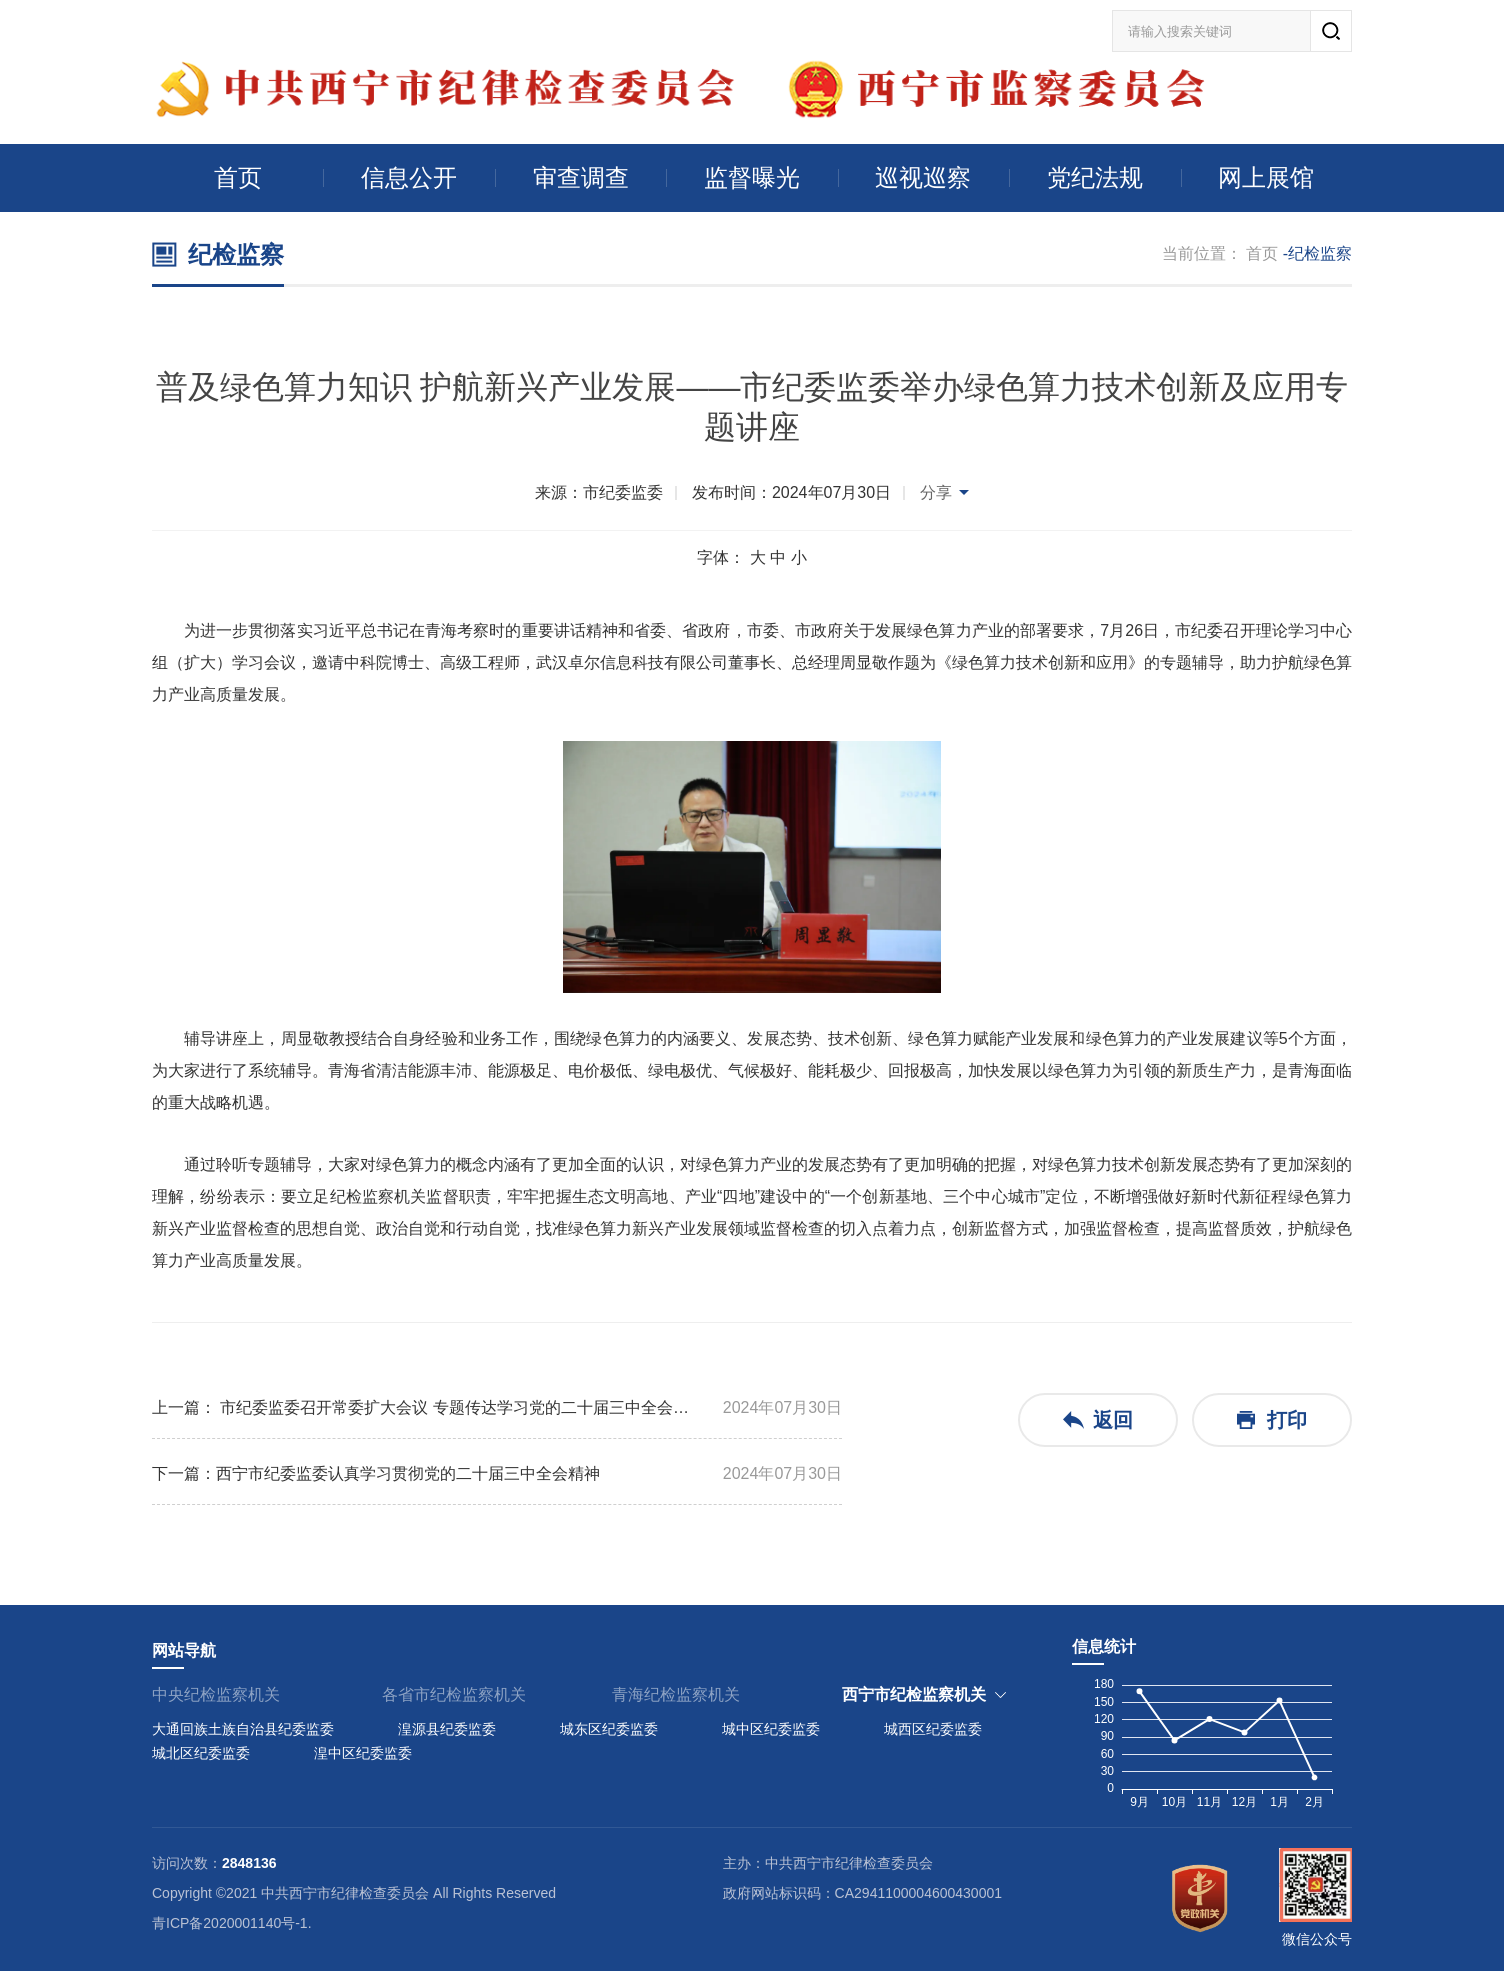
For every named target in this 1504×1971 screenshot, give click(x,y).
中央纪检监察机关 (216, 1694)
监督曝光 (752, 177)
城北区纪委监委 (201, 1753)
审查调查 (581, 177)
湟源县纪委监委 (447, 1729)
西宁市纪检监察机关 (914, 1694)
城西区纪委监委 (933, 1729)
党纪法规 (1095, 177)
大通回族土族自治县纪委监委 (243, 1729)
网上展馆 (1266, 177)
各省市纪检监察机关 (454, 1694)
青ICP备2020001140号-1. (232, 1923)
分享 (936, 492)
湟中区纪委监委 (363, 1753)
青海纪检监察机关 (676, 1694)
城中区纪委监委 (771, 1729)
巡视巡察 (923, 177)
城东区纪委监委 (609, 1729)
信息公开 (409, 177)
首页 (238, 177)
